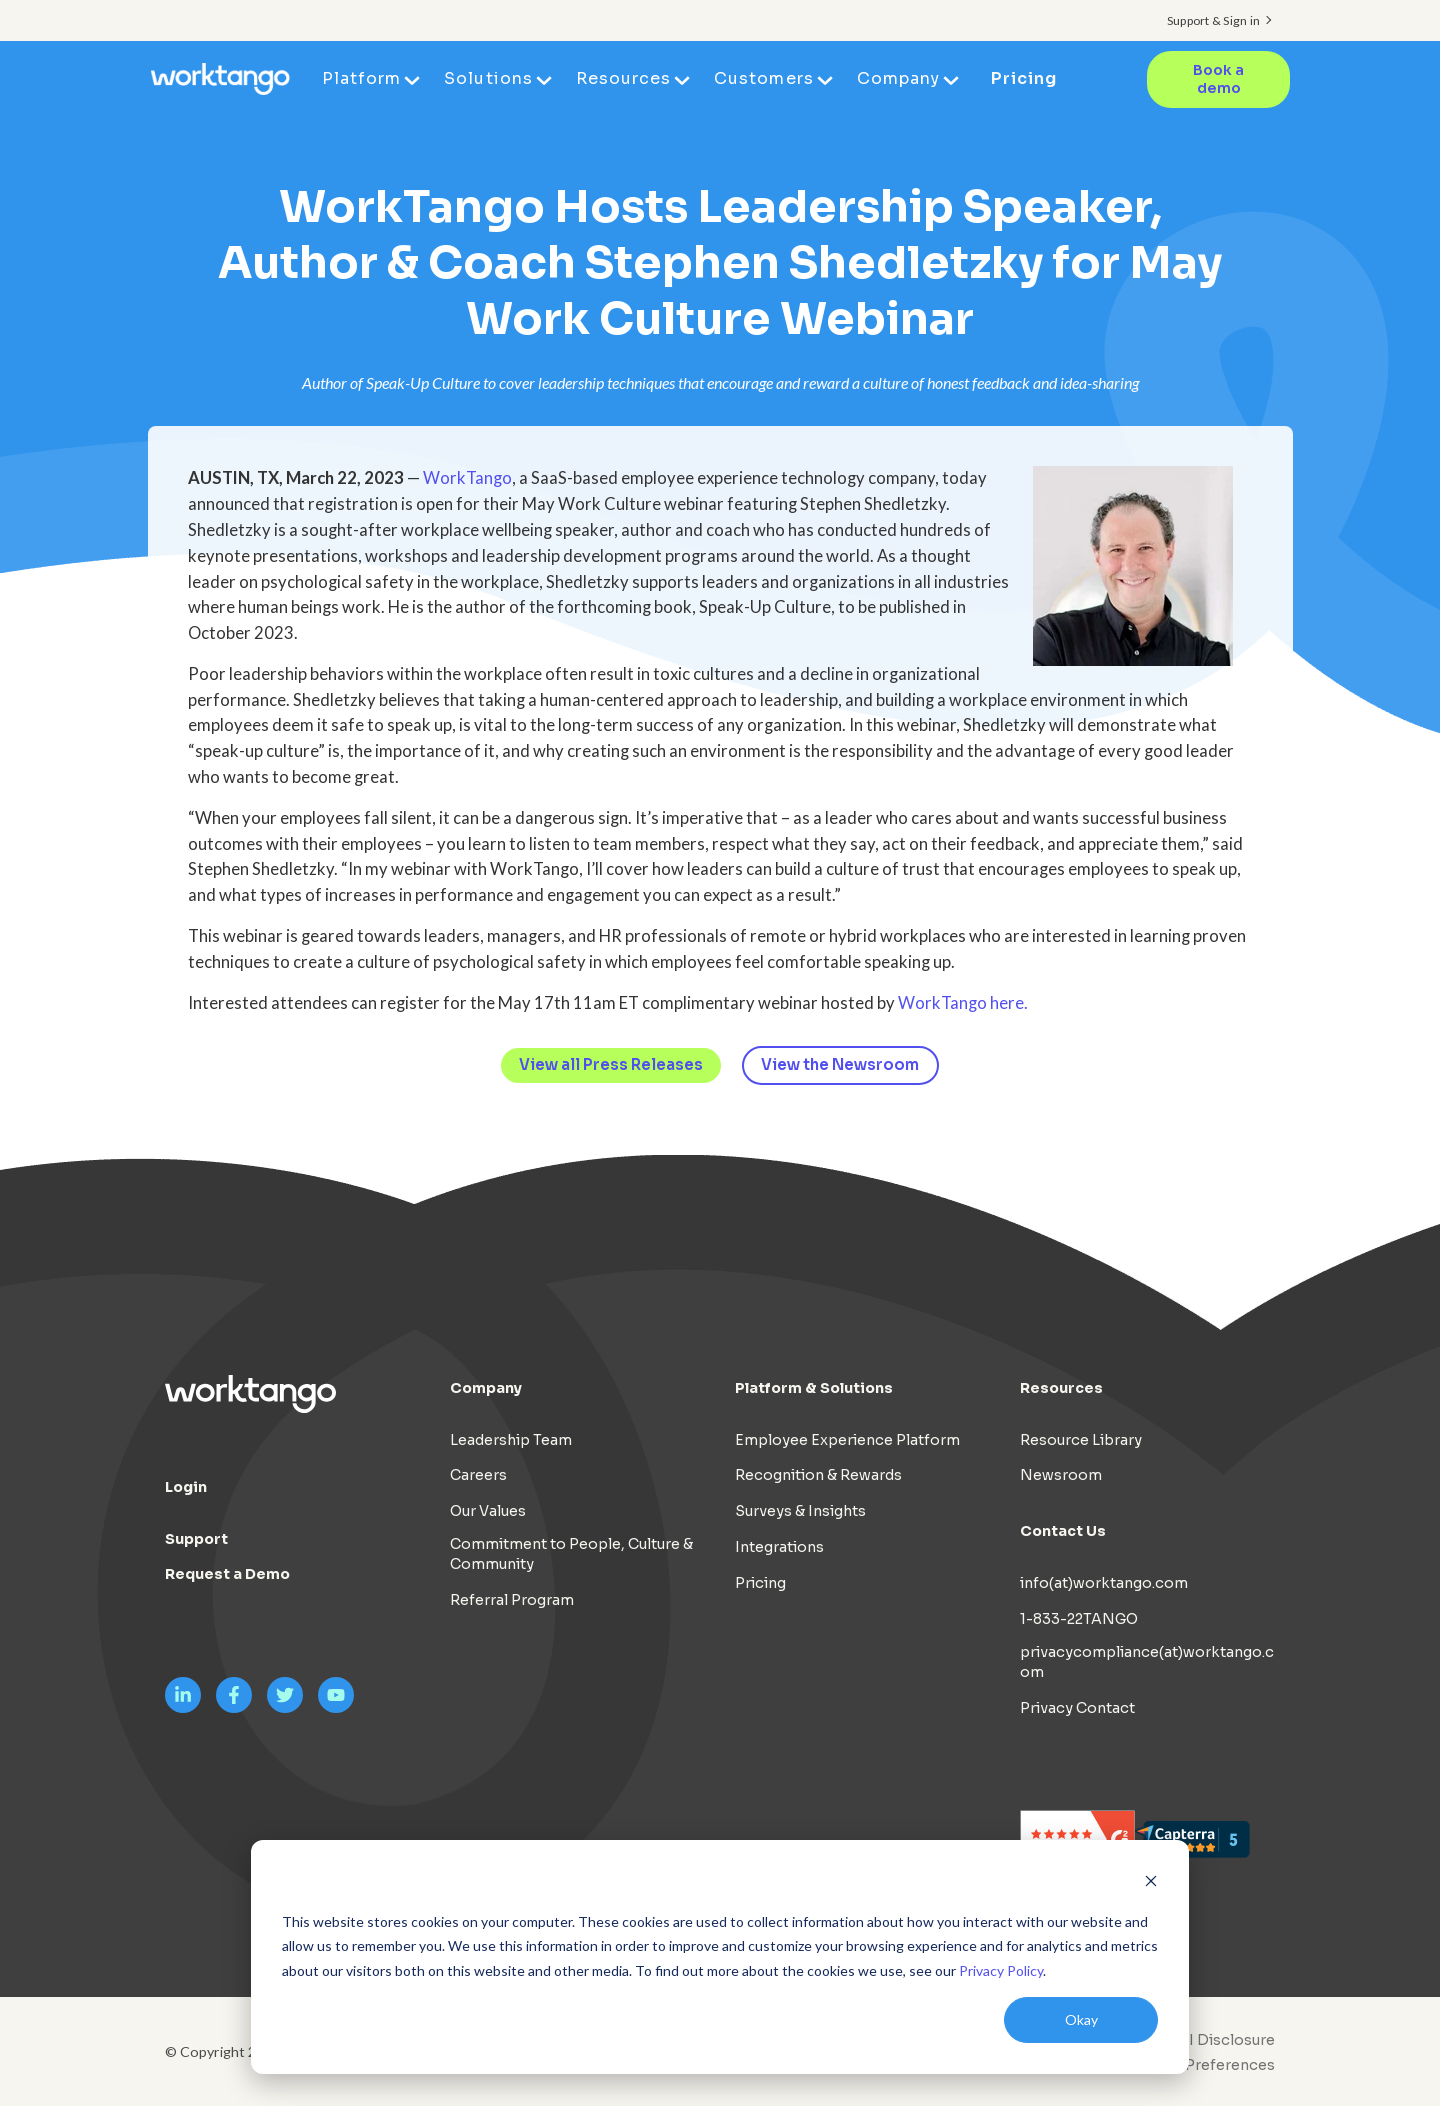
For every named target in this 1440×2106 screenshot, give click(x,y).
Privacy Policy (1001, 1970)
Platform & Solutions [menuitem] (814, 1388)
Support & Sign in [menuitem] (1213, 20)
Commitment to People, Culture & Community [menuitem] (571, 1554)
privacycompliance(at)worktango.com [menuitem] (1147, 1662)
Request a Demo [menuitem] (227, 1575)
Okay (1081, 2019)
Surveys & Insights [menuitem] (800, 1511)
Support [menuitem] (196, 1539)
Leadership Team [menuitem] (511, 1440)
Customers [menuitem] (764, 78)
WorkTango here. (963, 1003)
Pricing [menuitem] (1024, 78)
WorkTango (467, 478)
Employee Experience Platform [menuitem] (847, 1440)
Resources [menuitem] (624, 78)
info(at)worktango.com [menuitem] (1104, 1583)
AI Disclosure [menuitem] (1226, 2040)
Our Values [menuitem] (488, 1511)
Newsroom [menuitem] (1061, 1476)
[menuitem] (1197, 2065)
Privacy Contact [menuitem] (1077, 1708)
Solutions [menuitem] (489, 78)
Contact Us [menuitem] (1063, 1531)
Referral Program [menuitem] (512, 1600)
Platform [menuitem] (362, 78)
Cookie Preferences (1202, 2065)
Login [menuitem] (186, 1487)
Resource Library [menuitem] (1081, 1440)
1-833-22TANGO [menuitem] (1079, 1619)
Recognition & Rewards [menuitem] (818, 1476)
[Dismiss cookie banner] (1151, 1883)
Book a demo (1218, 79)
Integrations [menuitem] (779, 1547)
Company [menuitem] (899, 78)
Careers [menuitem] (478, 1476)
